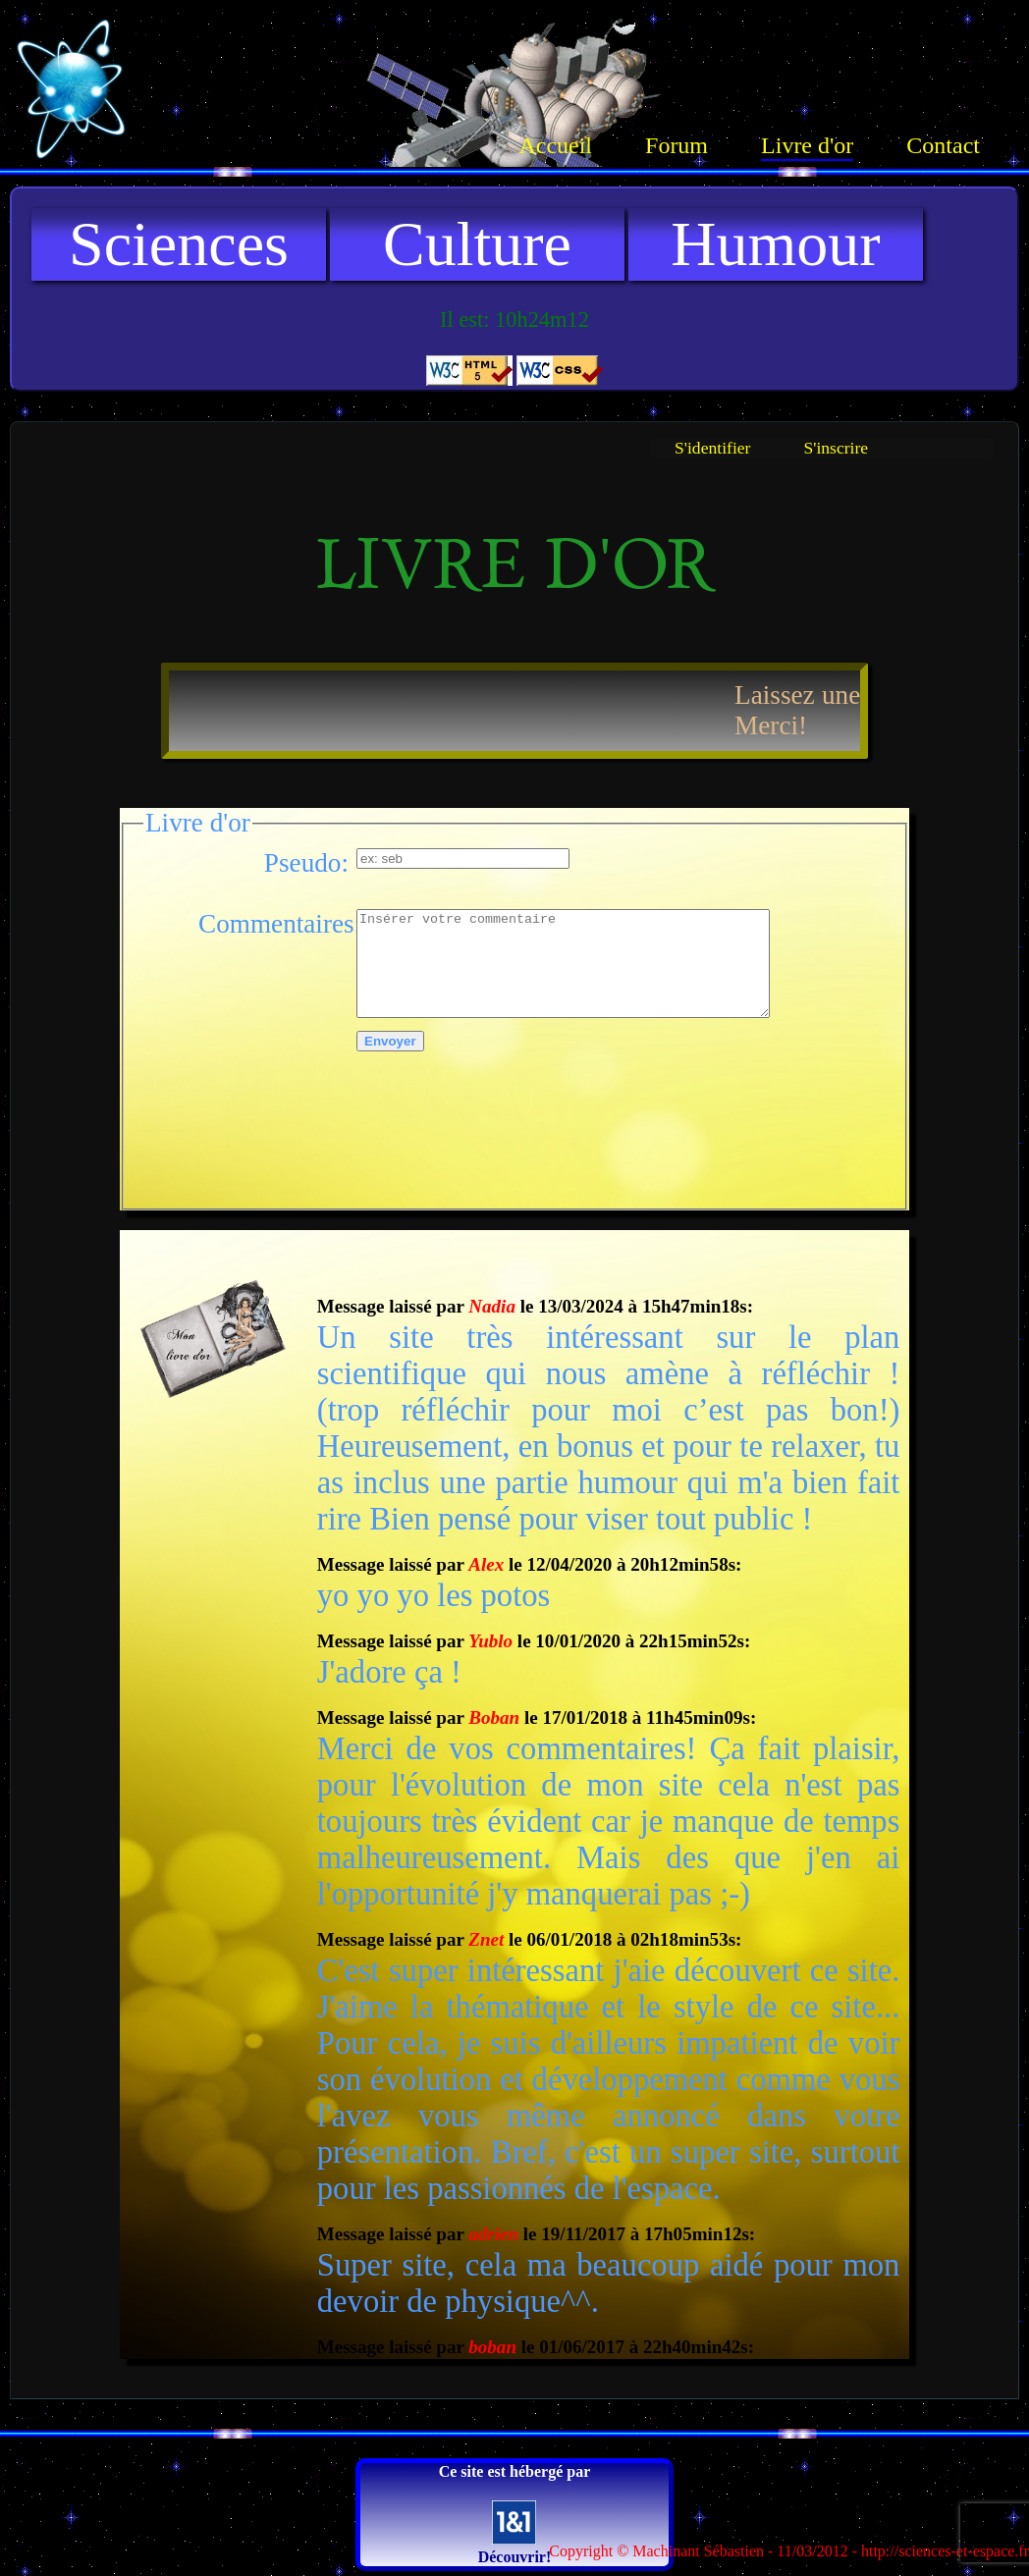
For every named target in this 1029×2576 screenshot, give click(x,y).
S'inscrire (835, 447)
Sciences (179, 244)
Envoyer (390, 1041)
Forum (676, 145)
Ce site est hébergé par (515, 2514)
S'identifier (712, 447)
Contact (943, 145)
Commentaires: (273, 924)
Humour (775, 244)
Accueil (555, 145)
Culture (477, 244)
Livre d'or (807, 145)
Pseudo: (306, 863)
